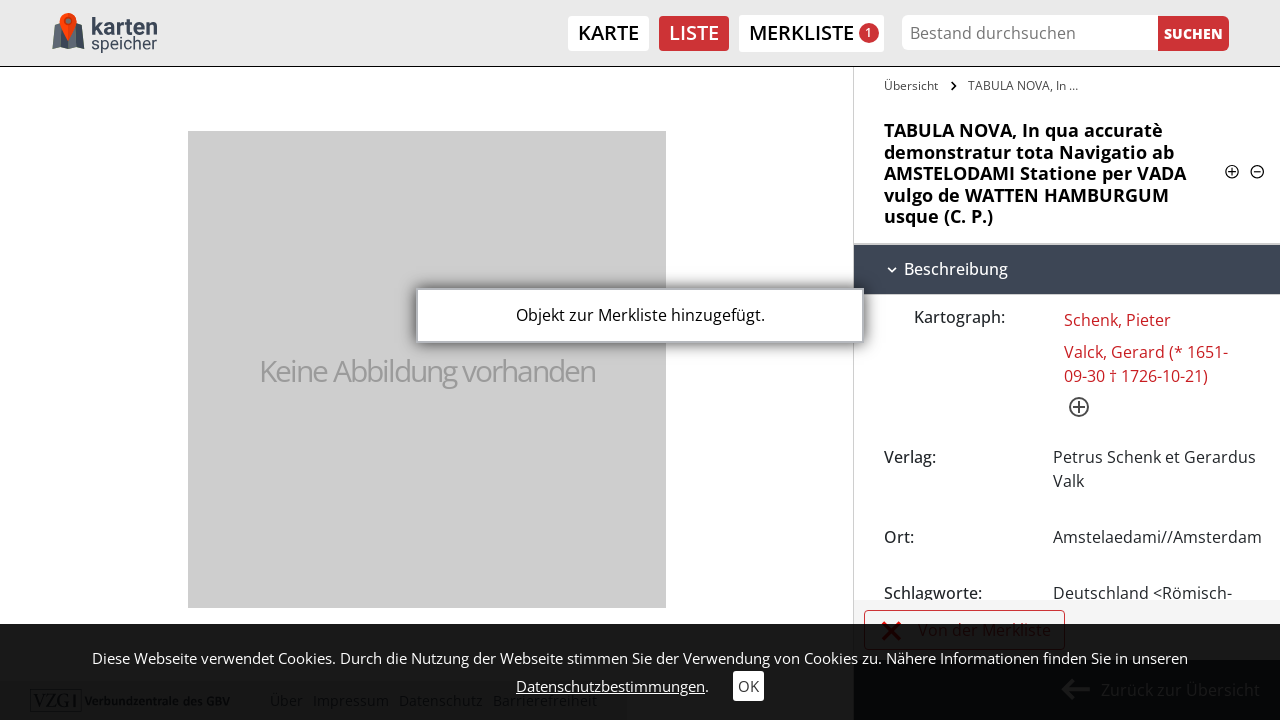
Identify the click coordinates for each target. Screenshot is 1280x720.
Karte (608, 32)
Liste (694, 32)
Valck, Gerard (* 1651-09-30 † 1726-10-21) (1146, 364)
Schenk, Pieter (1117, 320)
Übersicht (911, 85)
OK (748, 686)
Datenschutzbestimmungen (610, 686)
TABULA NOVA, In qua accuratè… (1027, 85)
